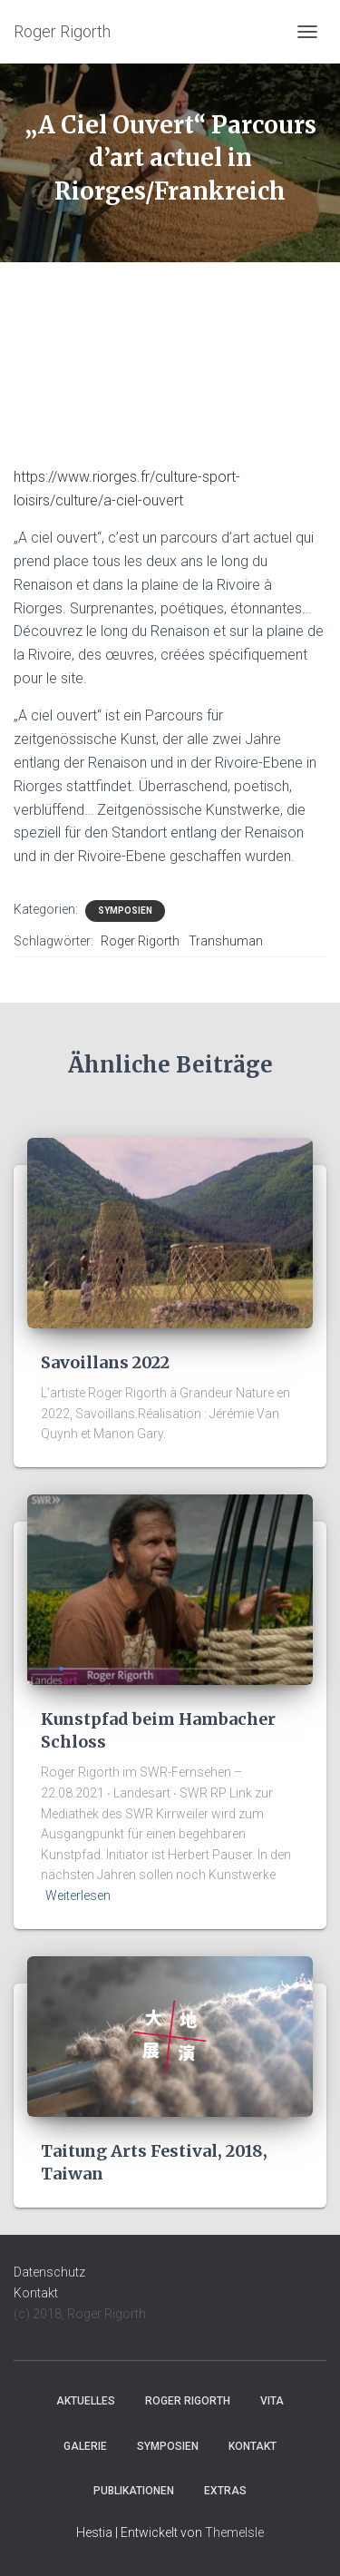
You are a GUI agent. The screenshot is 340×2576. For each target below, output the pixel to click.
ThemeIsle (234, 2532)
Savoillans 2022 (105, 1362)
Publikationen (133, 2490)
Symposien (125, 911)
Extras (225, 2490)
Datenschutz (49, 2272)
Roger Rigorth (140, 941)
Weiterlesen (78, 1895)
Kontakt (36, 2293)
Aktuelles (85, 2401)
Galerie (85, 2446)
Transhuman (226, 941)
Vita (272, 2401)
